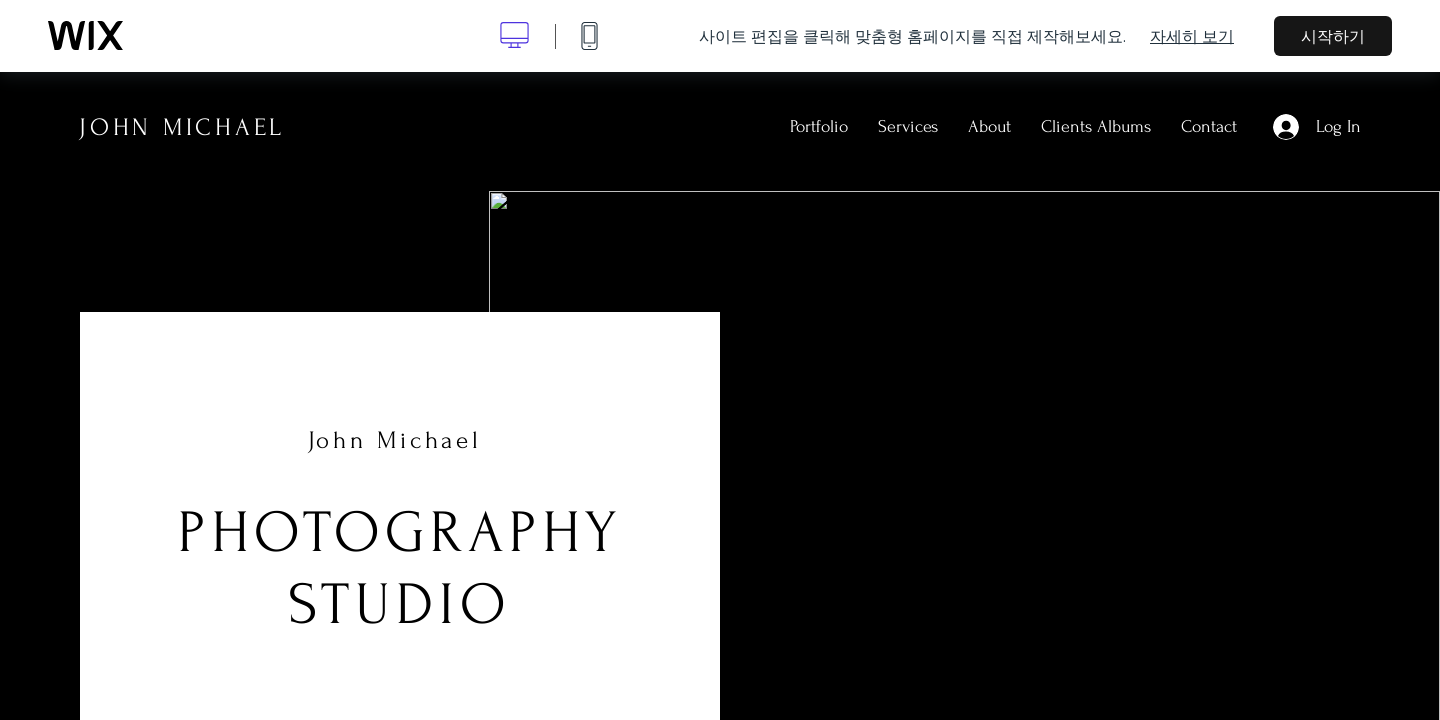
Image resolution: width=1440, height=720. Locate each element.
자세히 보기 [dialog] (1192, 36)
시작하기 (1333, 36)
